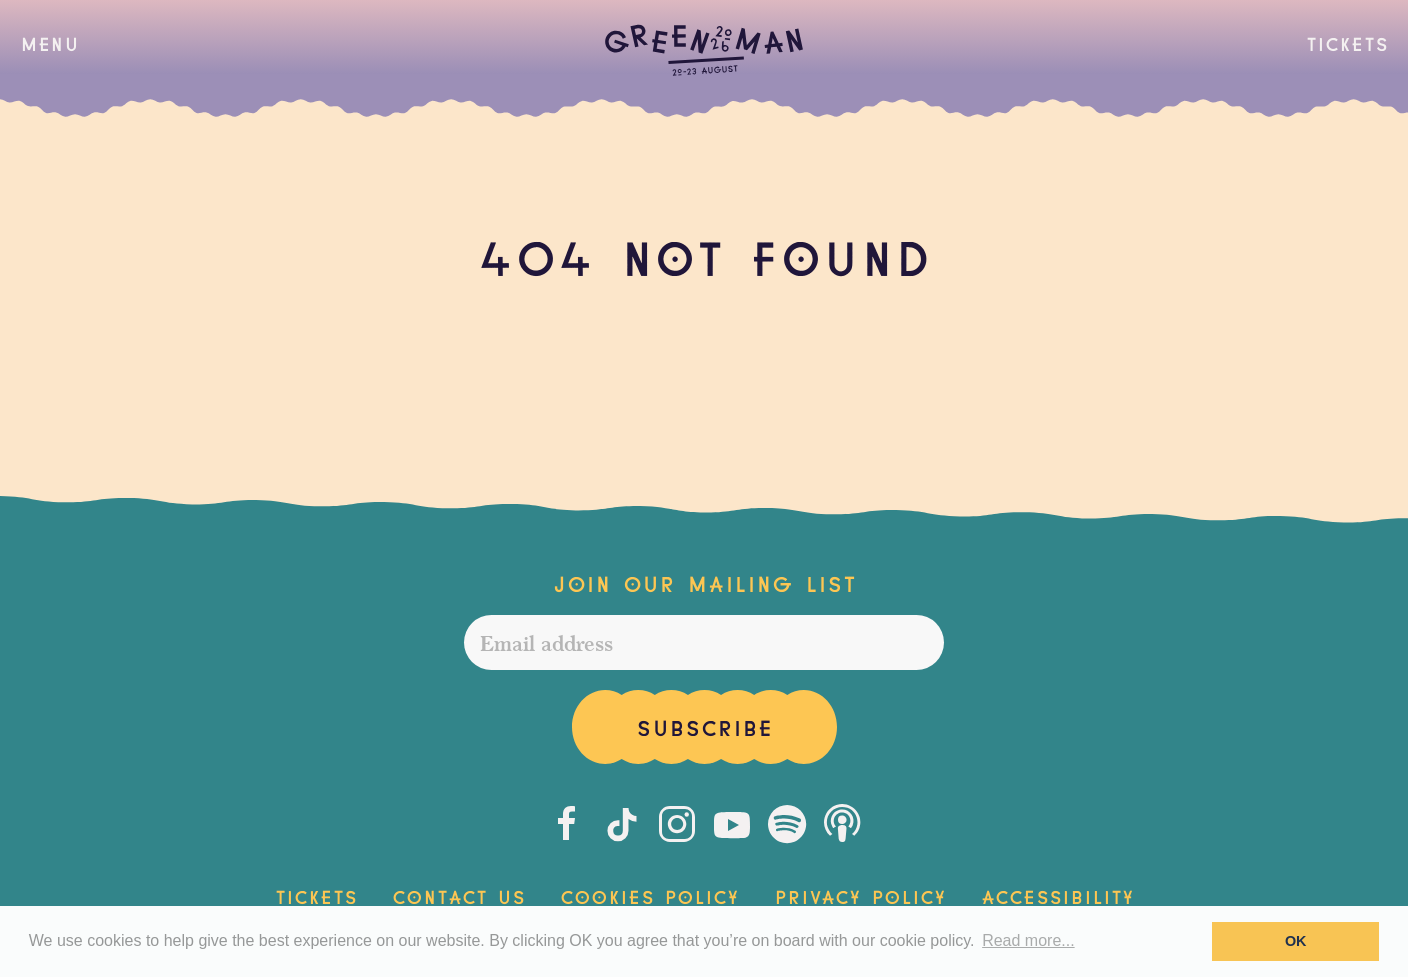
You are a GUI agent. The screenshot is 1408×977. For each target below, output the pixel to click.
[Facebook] (567, 824)
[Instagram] (677, 824)
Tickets (1347, 42)
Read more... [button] (1028, 940)
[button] (49, 43)
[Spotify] (787, 824)
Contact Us (458, 895)
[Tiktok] (622, 824)
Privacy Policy (860, 895)
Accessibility (1057, 895)
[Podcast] (842, 824)
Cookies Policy (649, 895)
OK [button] (1296, 941)
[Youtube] (732, 824)
